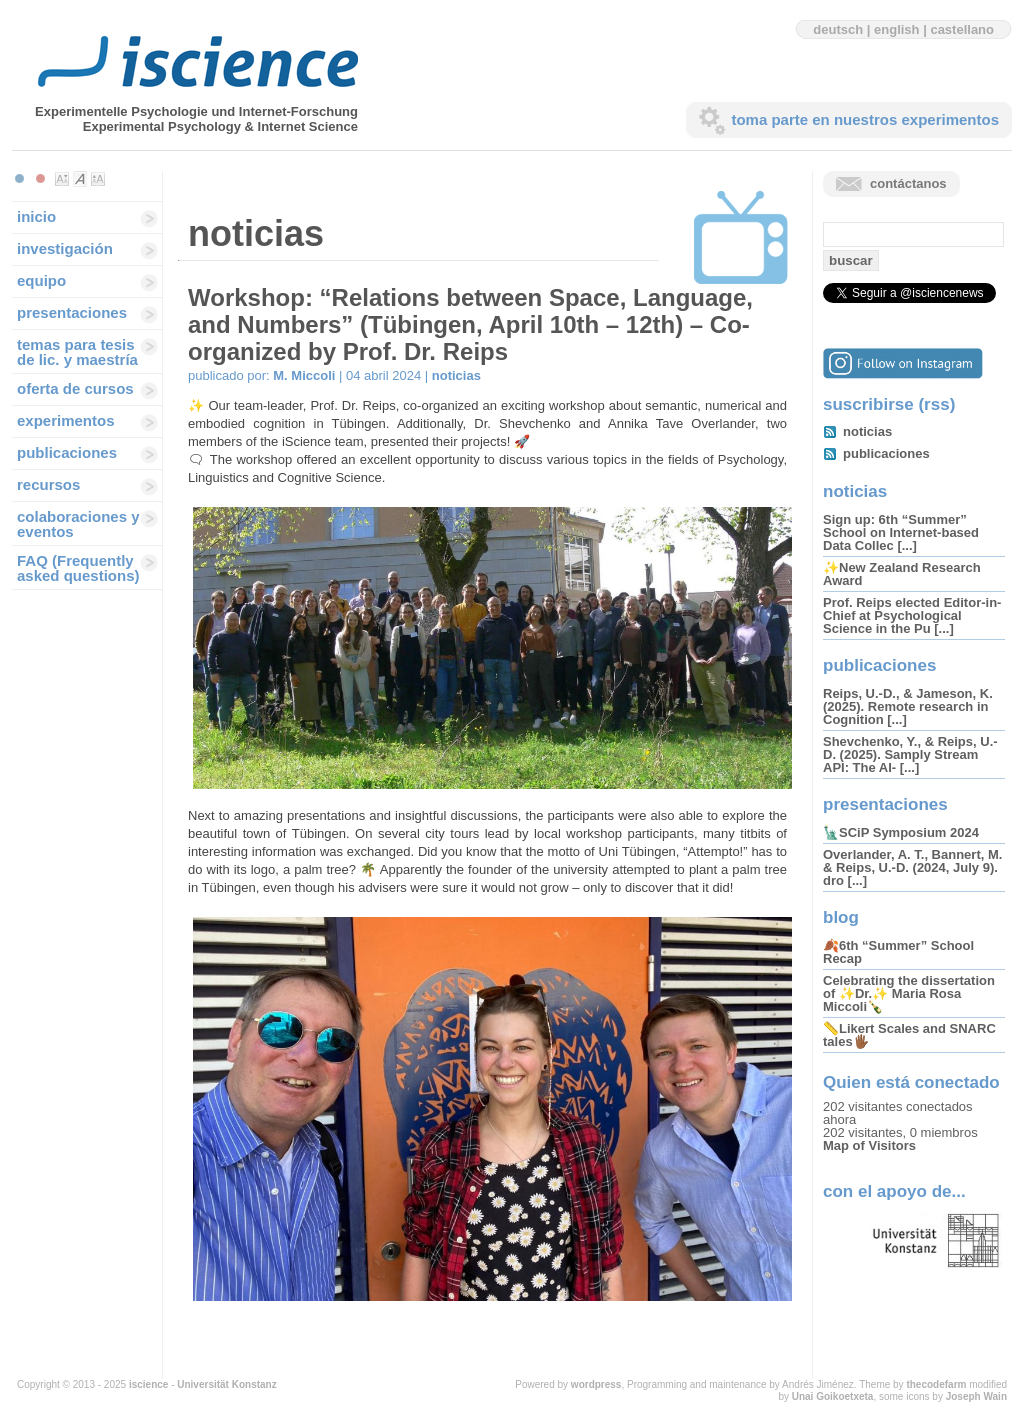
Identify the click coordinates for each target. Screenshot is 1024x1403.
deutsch (838, 29)
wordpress (596, 1384)
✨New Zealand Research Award (902, 574)
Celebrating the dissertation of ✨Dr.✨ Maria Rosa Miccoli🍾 (909, 993)
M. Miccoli (304, 375)
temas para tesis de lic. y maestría (77, 352)
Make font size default (80, 179)
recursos (48, 484)
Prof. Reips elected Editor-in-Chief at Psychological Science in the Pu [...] (912, 615)
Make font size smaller (62, 179)
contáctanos (908, 183)
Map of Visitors (869, 1145)
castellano (962, 29)
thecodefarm (936, 1384)
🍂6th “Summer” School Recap (898, 952)
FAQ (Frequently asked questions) (78, 568)
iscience (148, 1384)
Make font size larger (98, 179)
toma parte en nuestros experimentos (865, 119)
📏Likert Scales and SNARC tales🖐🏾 (909, 1035)
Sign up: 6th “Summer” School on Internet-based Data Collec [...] (901, 532)
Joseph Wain (976, 1396)
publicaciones (67, 452)
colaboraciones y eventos (78, 524)
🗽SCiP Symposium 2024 (901, 832)
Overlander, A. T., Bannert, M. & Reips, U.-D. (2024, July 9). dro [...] (912, 867)
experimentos (66, 420)
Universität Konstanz (226, 1384)
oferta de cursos (75, 388)
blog (841, 917)
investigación (65, 248)
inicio (36, 216)
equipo (41, 280)
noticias (456, 375)
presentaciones (72, 312)
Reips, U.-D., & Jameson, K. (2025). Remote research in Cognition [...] (908, 706)
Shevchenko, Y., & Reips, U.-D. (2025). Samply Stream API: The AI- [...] (910, 754)
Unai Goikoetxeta (833, 1396)
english (897, 29)
